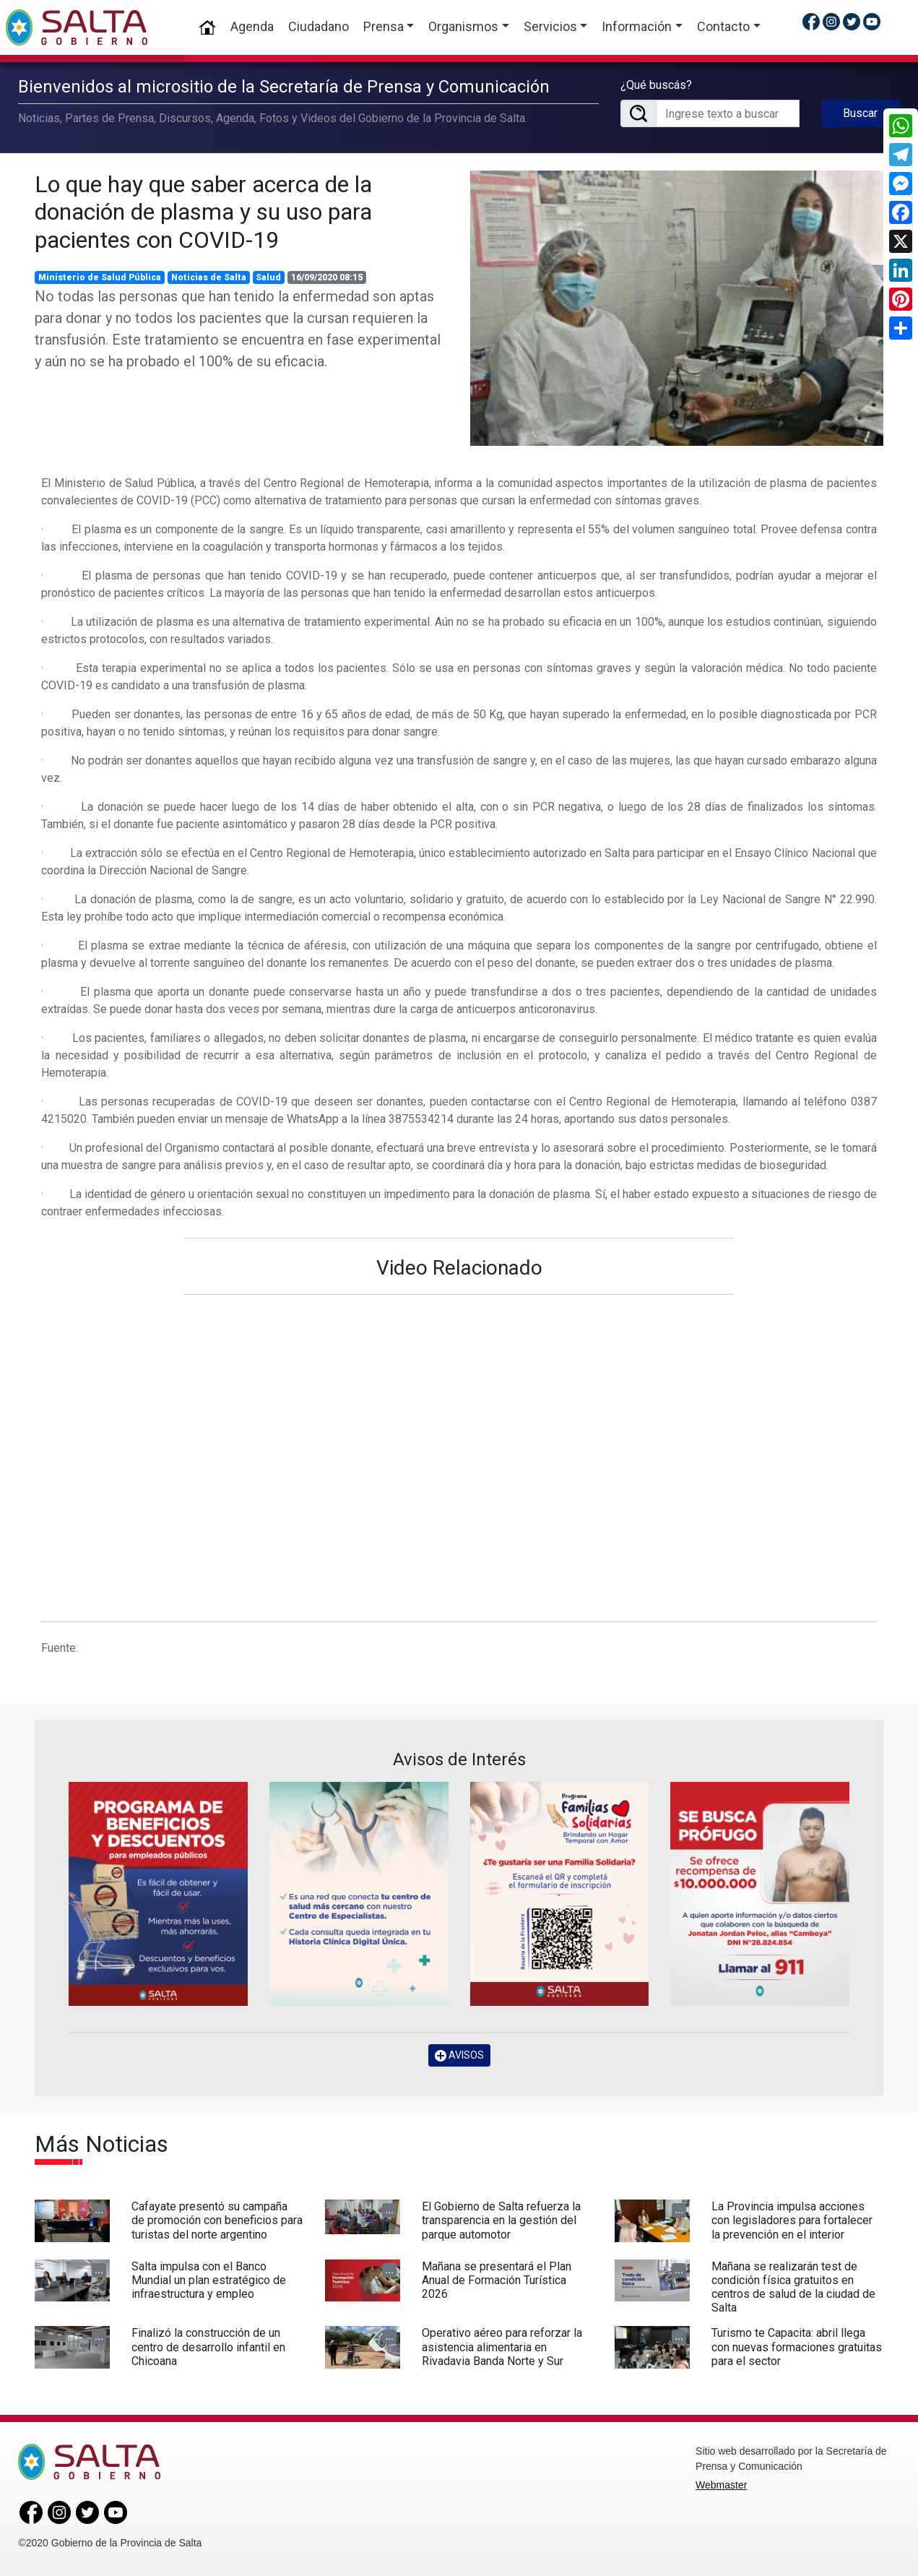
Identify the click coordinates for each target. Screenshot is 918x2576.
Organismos (463, 26)
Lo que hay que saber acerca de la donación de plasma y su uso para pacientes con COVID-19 (203, 212)
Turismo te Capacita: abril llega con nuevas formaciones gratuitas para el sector (796, 2346)
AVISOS (459, 2055)
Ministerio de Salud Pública (99, 277)
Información (637, 26)
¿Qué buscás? (656, 85)
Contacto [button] (723, 26)
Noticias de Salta (208, 277)
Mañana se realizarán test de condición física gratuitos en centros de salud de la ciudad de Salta (793, 2287)
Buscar (860, 113)
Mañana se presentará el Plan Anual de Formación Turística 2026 (496, 2280)
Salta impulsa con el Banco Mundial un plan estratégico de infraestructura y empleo (208, 2280)
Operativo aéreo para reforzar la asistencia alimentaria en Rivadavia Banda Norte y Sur (502, 2346)
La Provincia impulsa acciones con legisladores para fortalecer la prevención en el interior (791, 2220)
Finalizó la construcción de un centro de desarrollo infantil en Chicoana (208, 2346)
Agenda (252, 26)
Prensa (383, 26)
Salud (268, 277)
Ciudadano (318, 26)
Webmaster (721, 2485)
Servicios (550, 26)
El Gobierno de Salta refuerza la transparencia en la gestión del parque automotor (501, 2220)
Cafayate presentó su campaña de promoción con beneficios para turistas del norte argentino (217, 2220)
